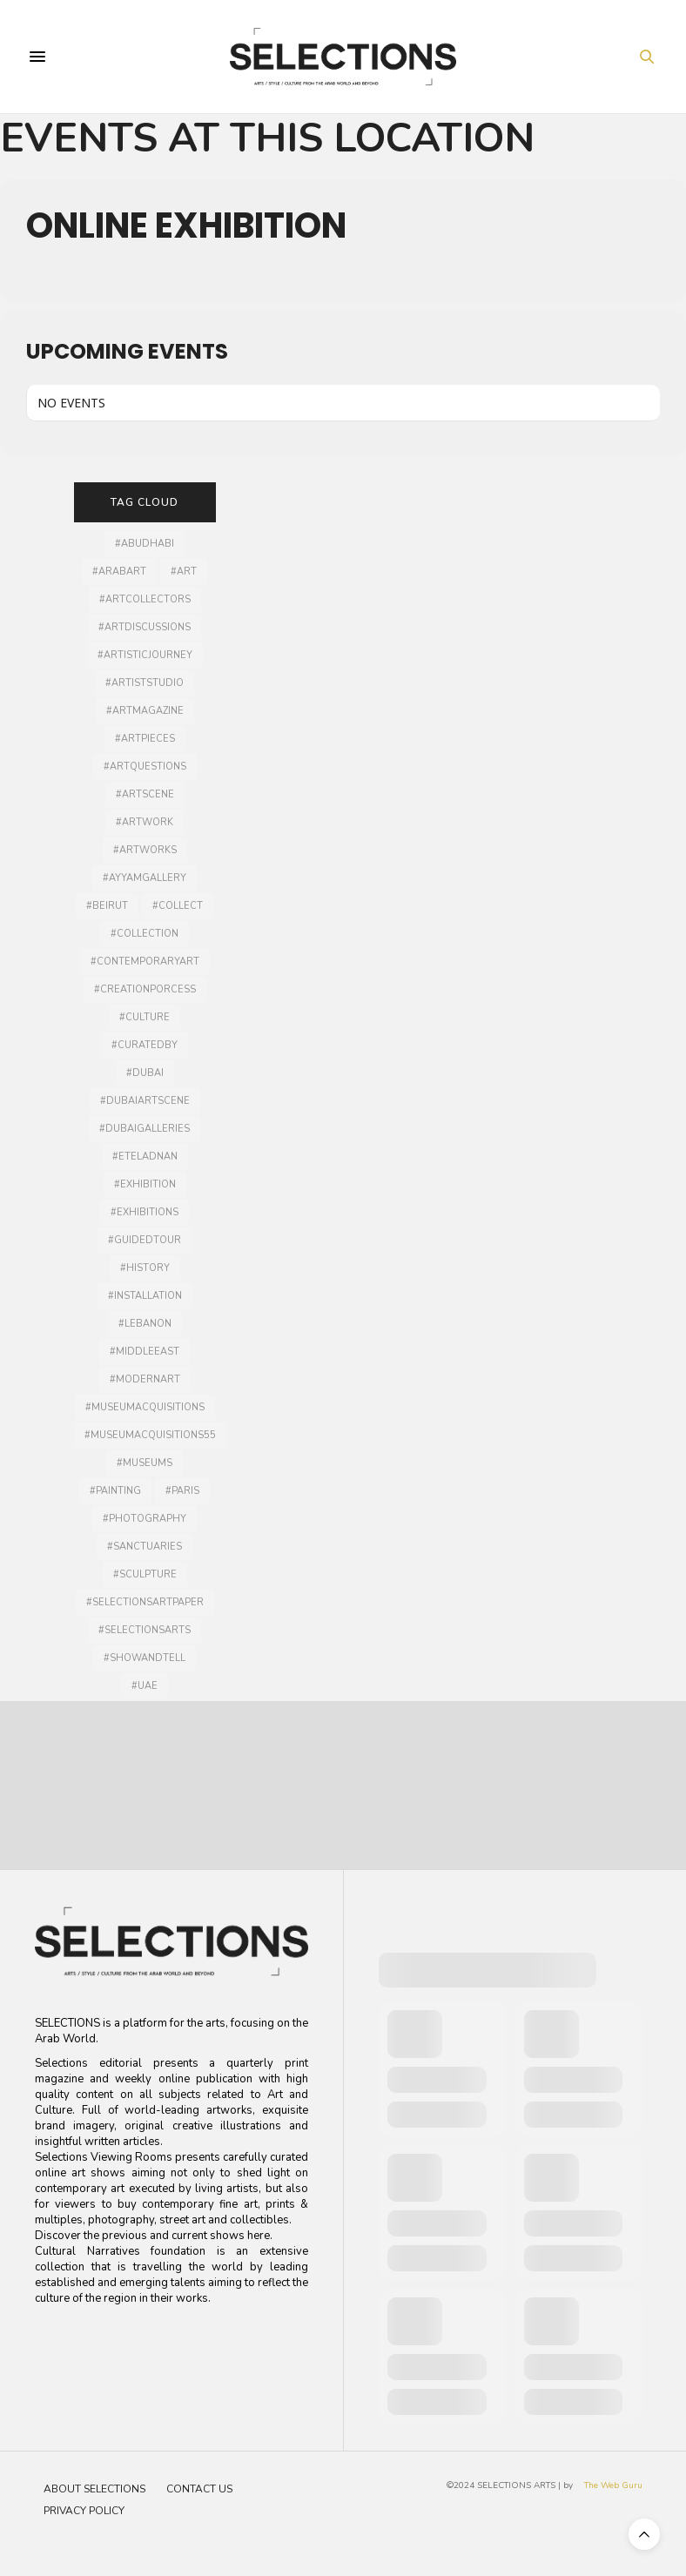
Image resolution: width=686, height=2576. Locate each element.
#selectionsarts (144, 1630)
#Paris (182, 1490)
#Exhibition (145, 1184)
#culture (144, 1017)
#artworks (145, 850)
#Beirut (107, 905)
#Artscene (145, 794)
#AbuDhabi (144, 543)
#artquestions (145, 766)
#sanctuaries (144, 1546)
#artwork (144, 822)
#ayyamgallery (144, 877)
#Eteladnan (145, 1156)
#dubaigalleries (144, 1128)
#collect (177, 905)
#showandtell (144, 1658)
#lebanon (145, 1323)
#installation (145, 1295)
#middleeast (144, 1351)
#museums (144, 1463)
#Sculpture (145, 1574)
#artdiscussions (144, 627)
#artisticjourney (145, 655)
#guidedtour (144, 1240)
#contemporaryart (145, 961)
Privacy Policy (84, 2511)
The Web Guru (613, 2485)
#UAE (144, 1685)
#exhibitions (144, 1212)
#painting (115, 1490)
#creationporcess (145, 989)
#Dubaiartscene (145, 1100)
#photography (144, 1518)
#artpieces (145, 738)
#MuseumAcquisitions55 (150, 1435)
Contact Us (199, 2489)
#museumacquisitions (145, 1407)
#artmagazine (145, 710)
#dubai (145, 1072)
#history (145, 1268)
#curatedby (144, 1045)
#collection (144, 933)
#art (184, 571)
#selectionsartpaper (145, 1602)
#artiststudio (144, 682)
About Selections (94, 2489)
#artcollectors (145, 599)
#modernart (145, 1379)
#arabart (119, 571)
